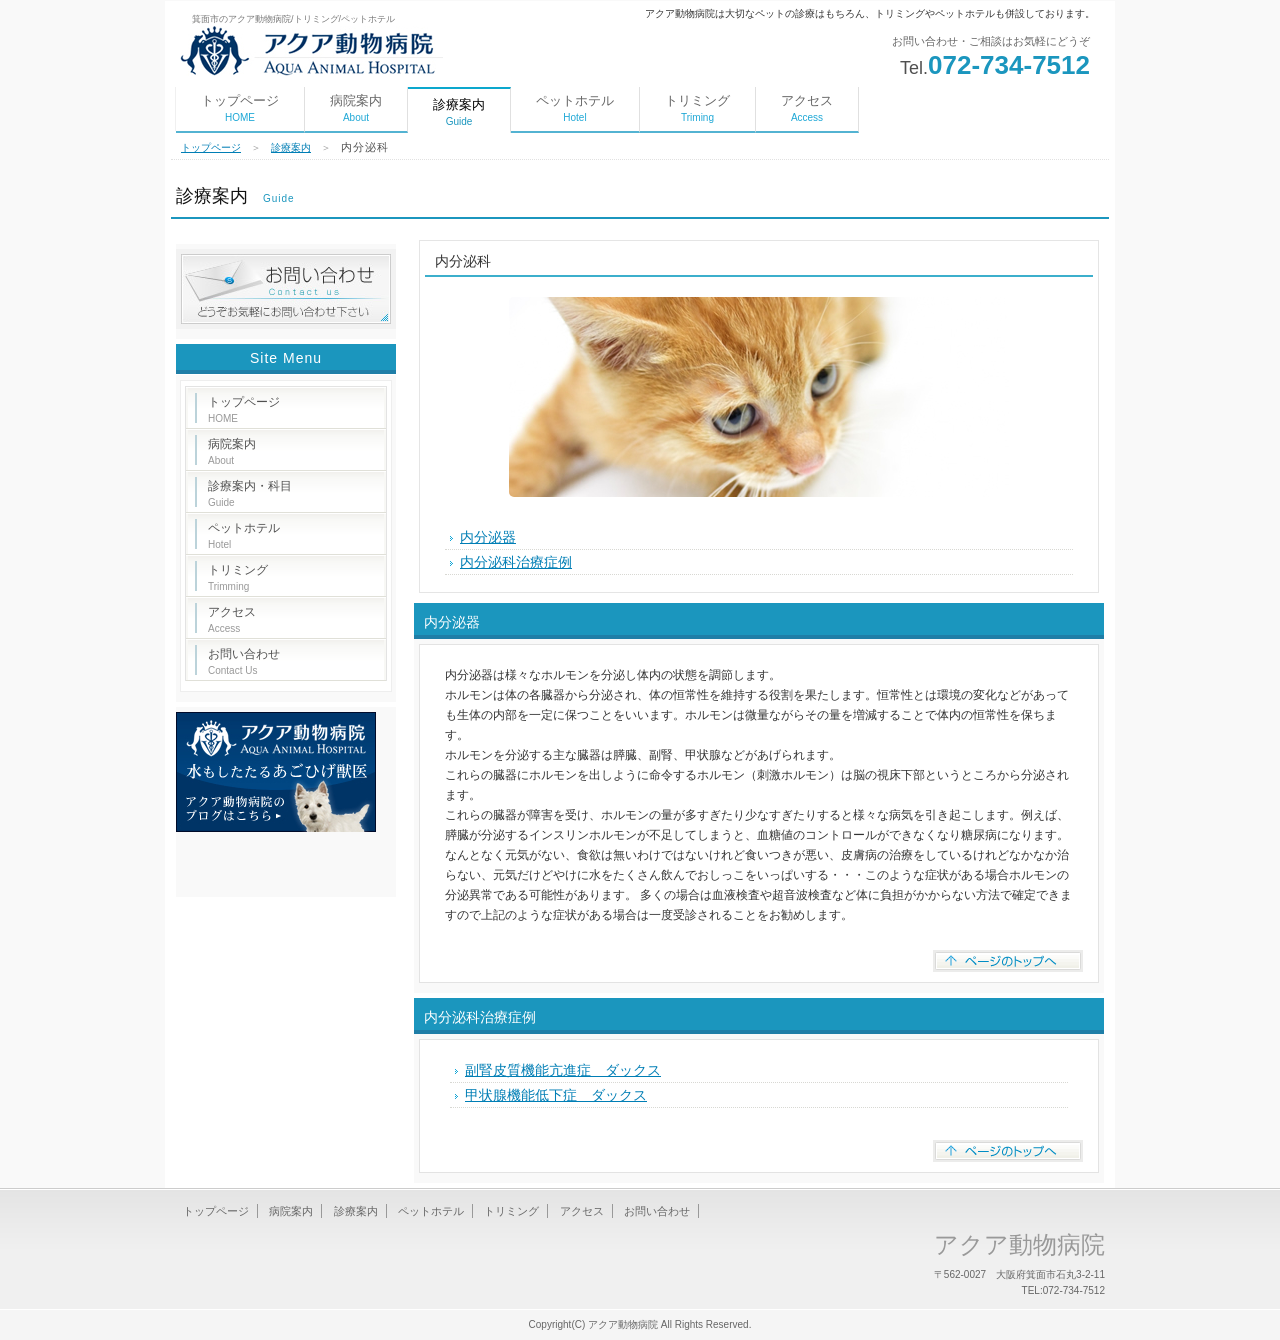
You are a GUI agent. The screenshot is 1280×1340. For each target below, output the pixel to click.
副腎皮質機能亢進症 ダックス (563, 1070)
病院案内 (356, 108)
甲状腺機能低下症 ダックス (556, 1095)
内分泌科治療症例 (516, 562)
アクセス (807, 108)
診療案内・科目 (250, 493)
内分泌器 (488, 537)
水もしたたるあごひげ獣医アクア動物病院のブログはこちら (276, 772)
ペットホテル (575, 108)
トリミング (697, 108)
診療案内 (291, 147)
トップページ (240, 108)
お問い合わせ (244, 661)
